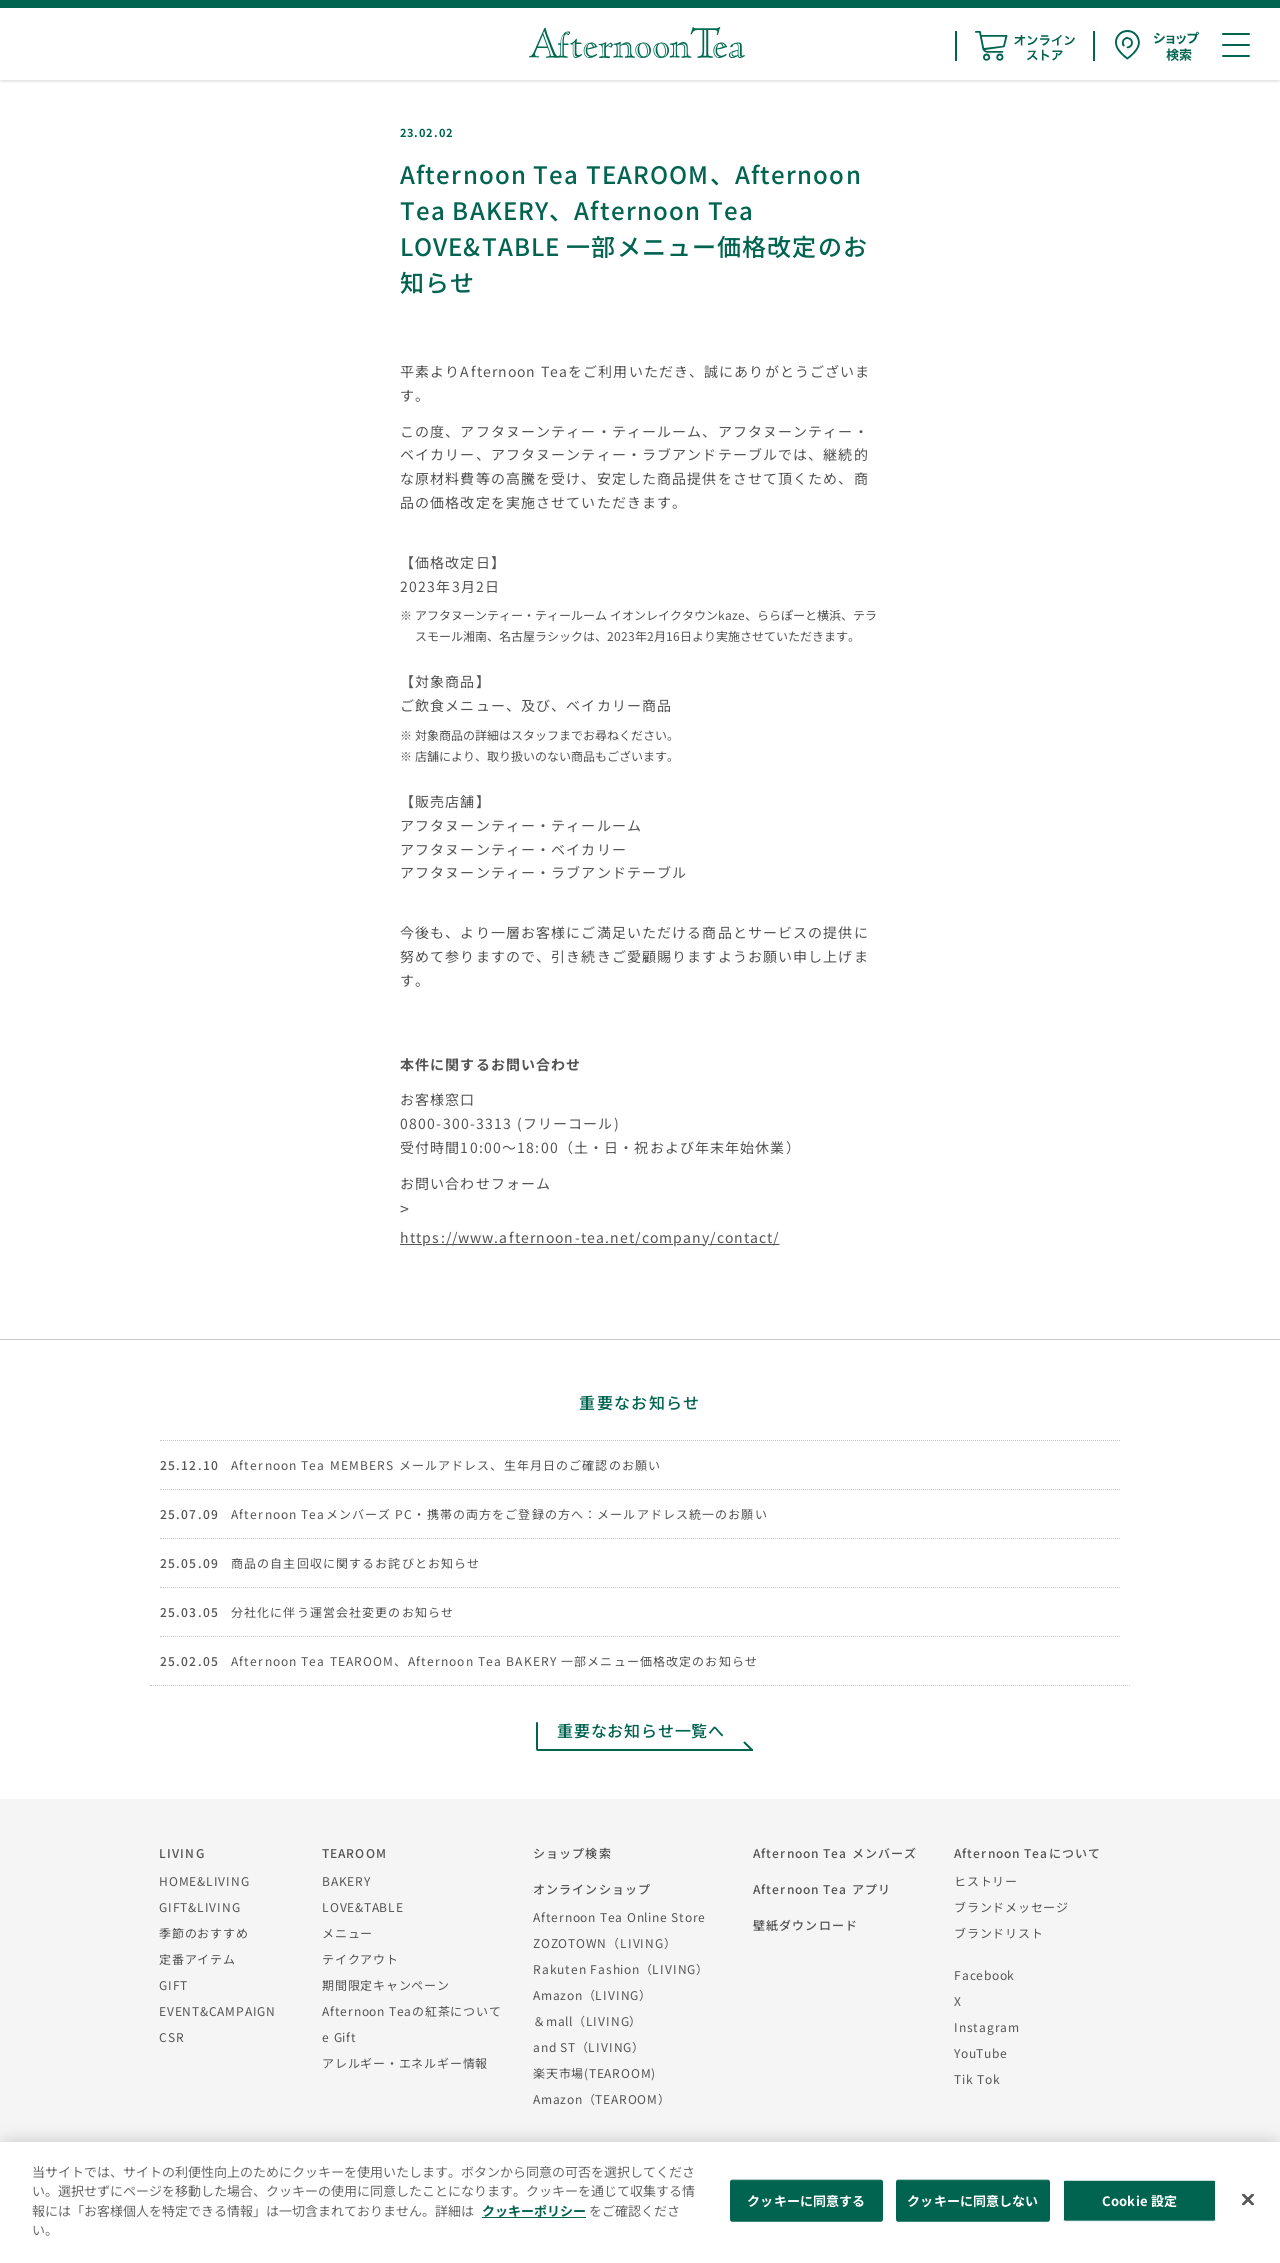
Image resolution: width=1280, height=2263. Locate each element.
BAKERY (346, 1880)
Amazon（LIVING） (592, 1994)
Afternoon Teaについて (1027, 1852)
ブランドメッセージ (1011, 1906)
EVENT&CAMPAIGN (217, 2010)
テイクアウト (360, 1958)
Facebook (984, 1974)
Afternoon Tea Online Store (619, 1916)
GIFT (173, 1984)
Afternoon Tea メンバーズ (835, 1852)
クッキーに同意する (806, 2200)
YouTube (980, 2052)
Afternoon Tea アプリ (822, 1888)
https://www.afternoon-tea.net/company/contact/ (590, 1237)
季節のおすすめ (203, 1932)
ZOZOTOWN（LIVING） (604, 1942)
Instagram (987, 2026)
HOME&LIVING (204, 1880)
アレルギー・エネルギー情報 (405, 2062)
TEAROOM (354, 1852)
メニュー (347, 1932)
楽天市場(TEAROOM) (594, 2072)
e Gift (339, 2036)
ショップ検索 (572, 1852)
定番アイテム (197, 1958)
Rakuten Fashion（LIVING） (621, 1968)
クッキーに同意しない (972, 2200)
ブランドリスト (998, 1932)
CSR (171, 2036)
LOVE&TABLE (363, 1906)
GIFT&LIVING (200, 1906)
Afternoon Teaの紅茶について (412, 2010)
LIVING (182, 1852)
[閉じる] (1248, 2200)
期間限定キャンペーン (386, 1984)
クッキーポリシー (534, 2210)
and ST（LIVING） (589, 2046)
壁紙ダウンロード (805, 1924)
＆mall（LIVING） (587, 2020)
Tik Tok (977, 2078)
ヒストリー (986, 1880)
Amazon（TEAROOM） (602, 2098)
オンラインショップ (592, 1888)
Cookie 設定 (1139, 2200)
